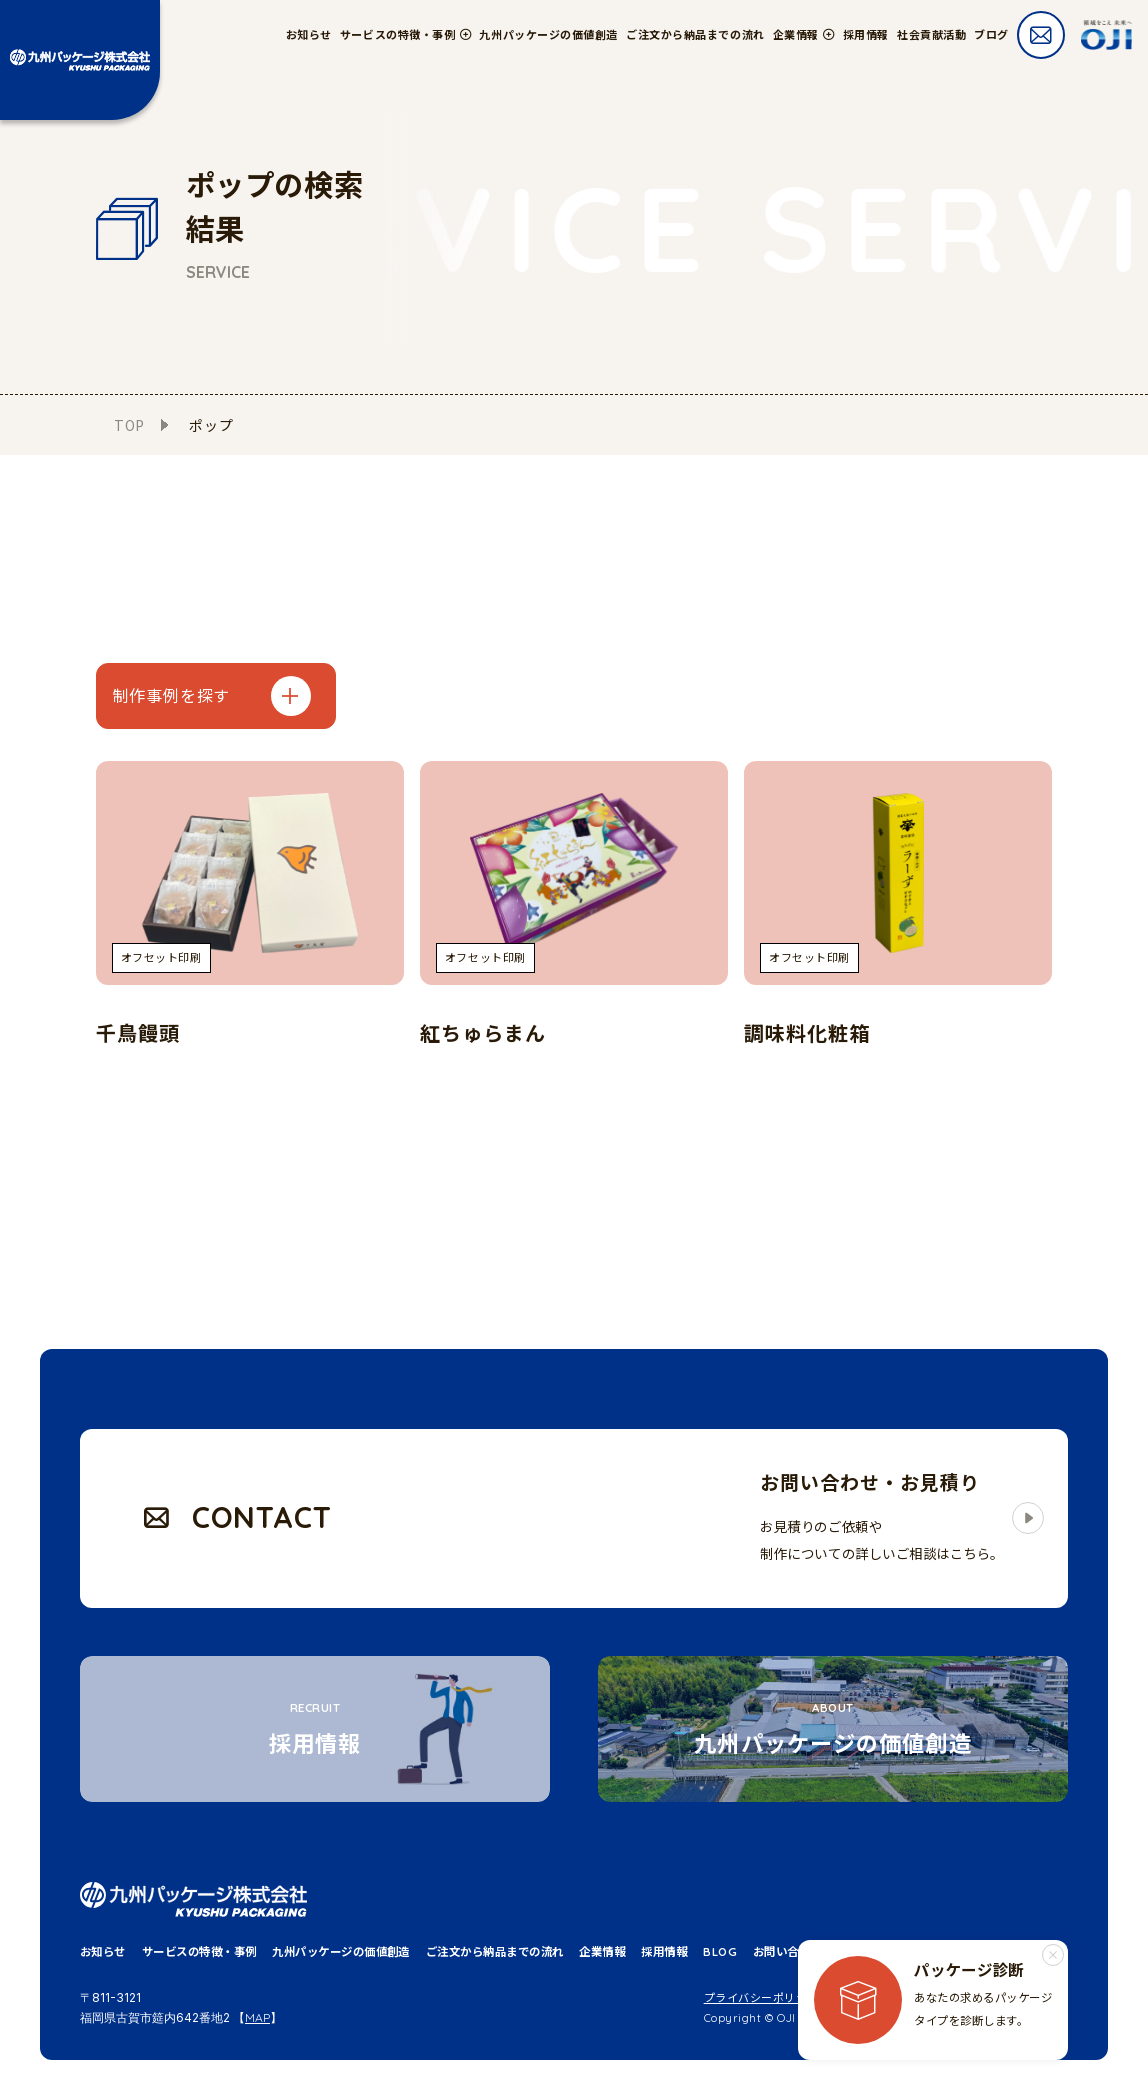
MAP (257, 2017)
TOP (129, 425)
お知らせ (309, 35)
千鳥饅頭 (138, 1033)
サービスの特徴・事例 (199, 1952)
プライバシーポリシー (762, 1998)
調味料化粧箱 (807, 1033)
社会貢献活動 (931, 35)
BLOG (720, 1952)
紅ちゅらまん (483, 1033)
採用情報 (866, 35)
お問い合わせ (787, 1952)
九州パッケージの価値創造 (548, 35)
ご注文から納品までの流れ (695, 35)
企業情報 (602, 1952)
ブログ (991, 35)
